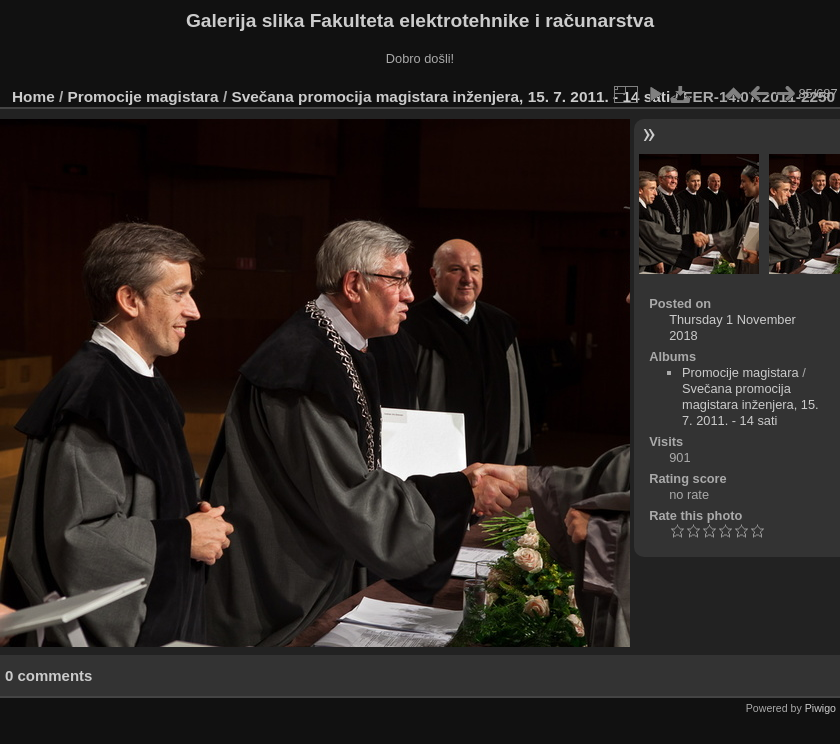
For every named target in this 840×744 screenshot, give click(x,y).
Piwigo (820, 708)
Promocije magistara (143, 96)
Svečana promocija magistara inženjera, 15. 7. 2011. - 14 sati (450, 96)
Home (33, 96)
